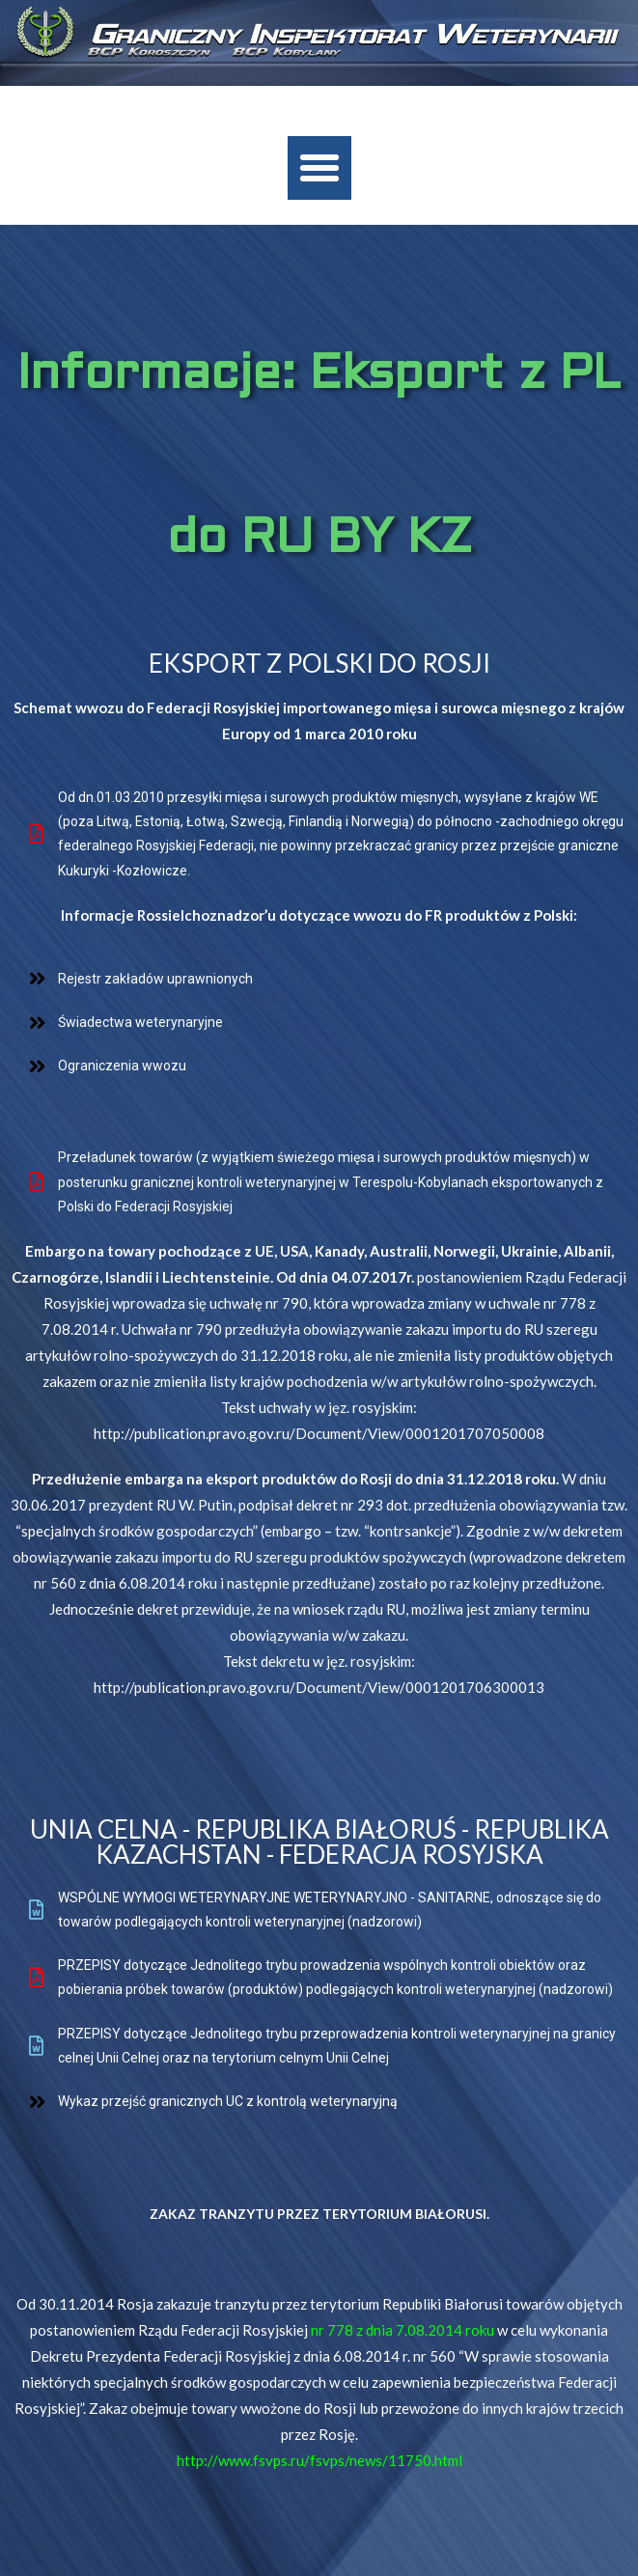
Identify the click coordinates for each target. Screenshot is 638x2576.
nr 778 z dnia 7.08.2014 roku (402, 2330)
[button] (319, 168)
